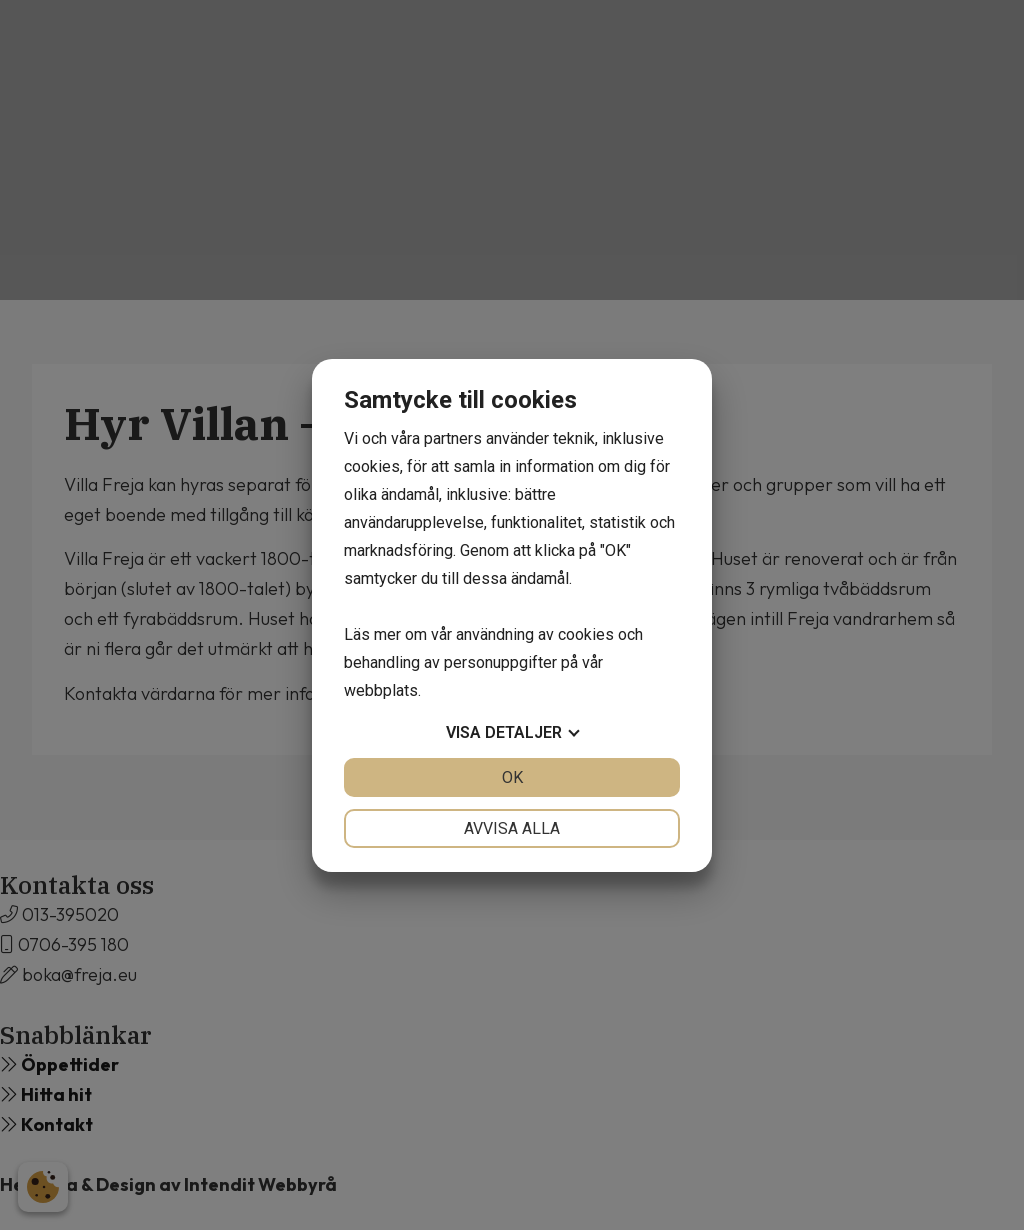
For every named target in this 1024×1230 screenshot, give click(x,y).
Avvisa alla (512, 828)
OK (512, 777)
